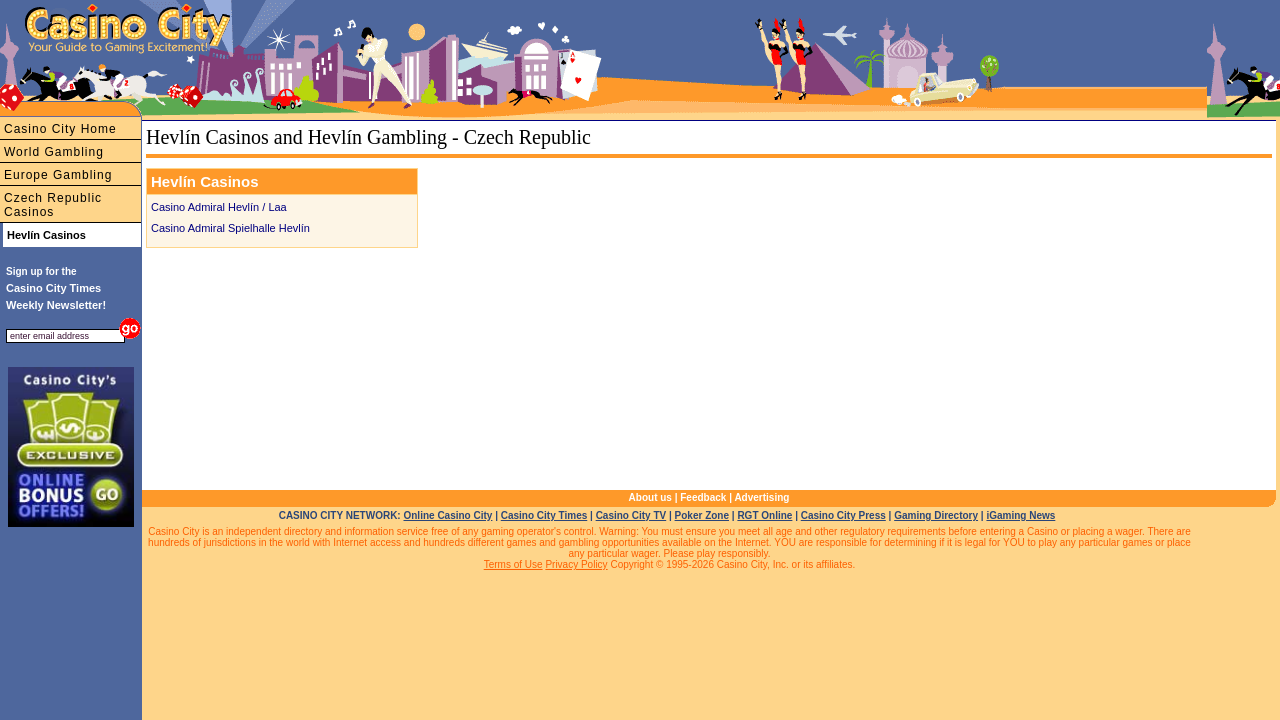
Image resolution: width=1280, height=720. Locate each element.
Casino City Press (843, 515)
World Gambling (54, 152)
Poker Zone (702, 515)
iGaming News (1020, 515)
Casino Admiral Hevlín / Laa (219, 207)
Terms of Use (513, 564)
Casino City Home (60, 129)
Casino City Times (544, 515)
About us (650, 497)
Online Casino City (447, 515)
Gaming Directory (936, 515)
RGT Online (764, 515)
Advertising (761, 497)
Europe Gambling (58, 175)
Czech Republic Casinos (53, 205)
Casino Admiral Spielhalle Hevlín (230, 228)
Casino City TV (631, 515)
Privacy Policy (576, 564)
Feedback (703, 497)
